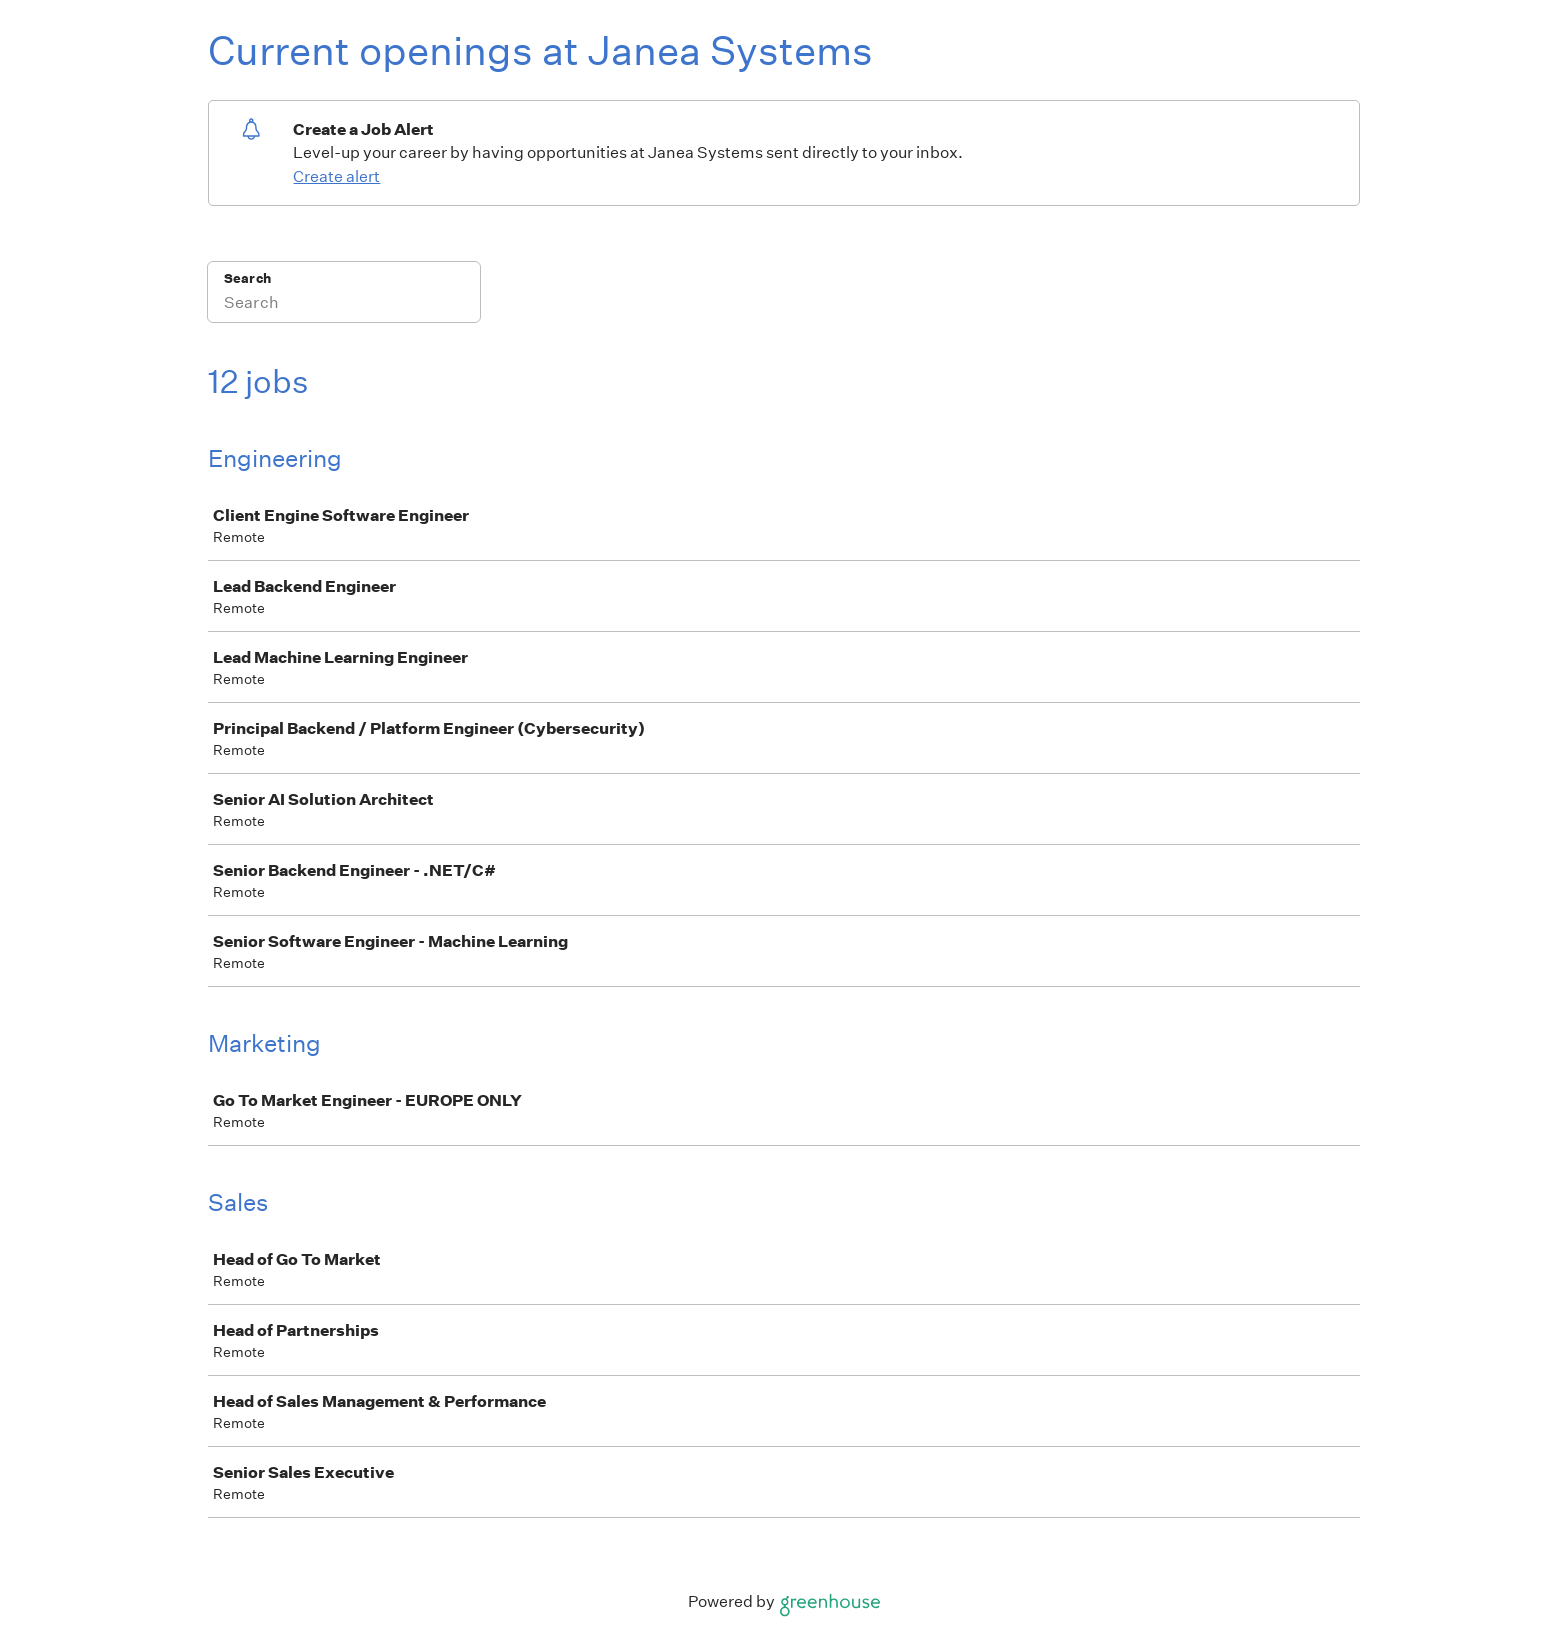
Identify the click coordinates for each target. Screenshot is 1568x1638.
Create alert (336, 176)
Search (247, 278)
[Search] (344, 305)
